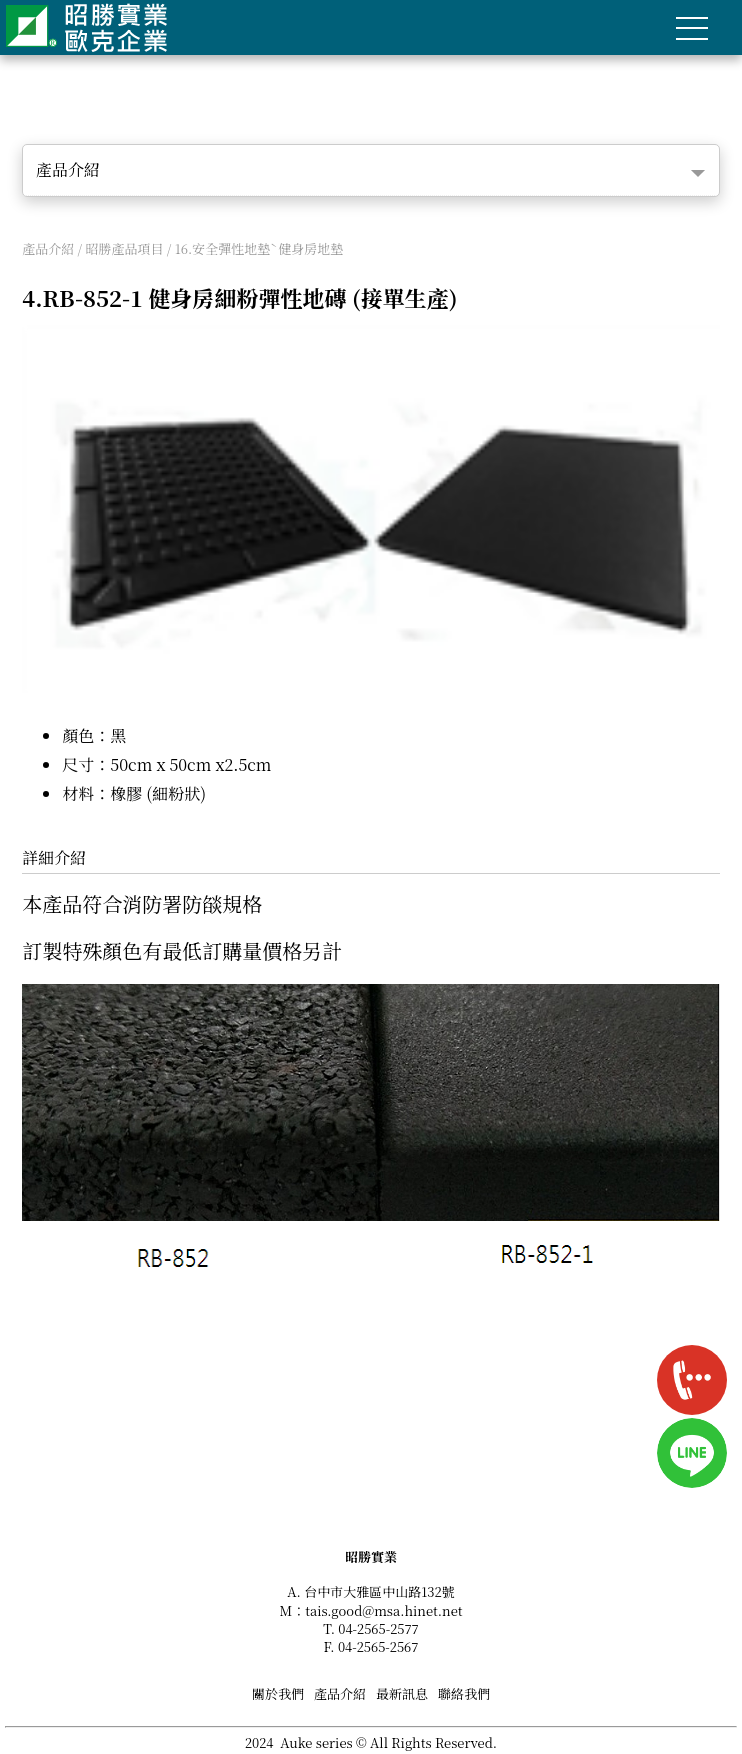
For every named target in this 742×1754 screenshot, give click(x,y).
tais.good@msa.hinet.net (383, 1610)
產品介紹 (68, 169)
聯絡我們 (464, 1693)
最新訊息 (402, 1693)
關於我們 (278, 1693)
